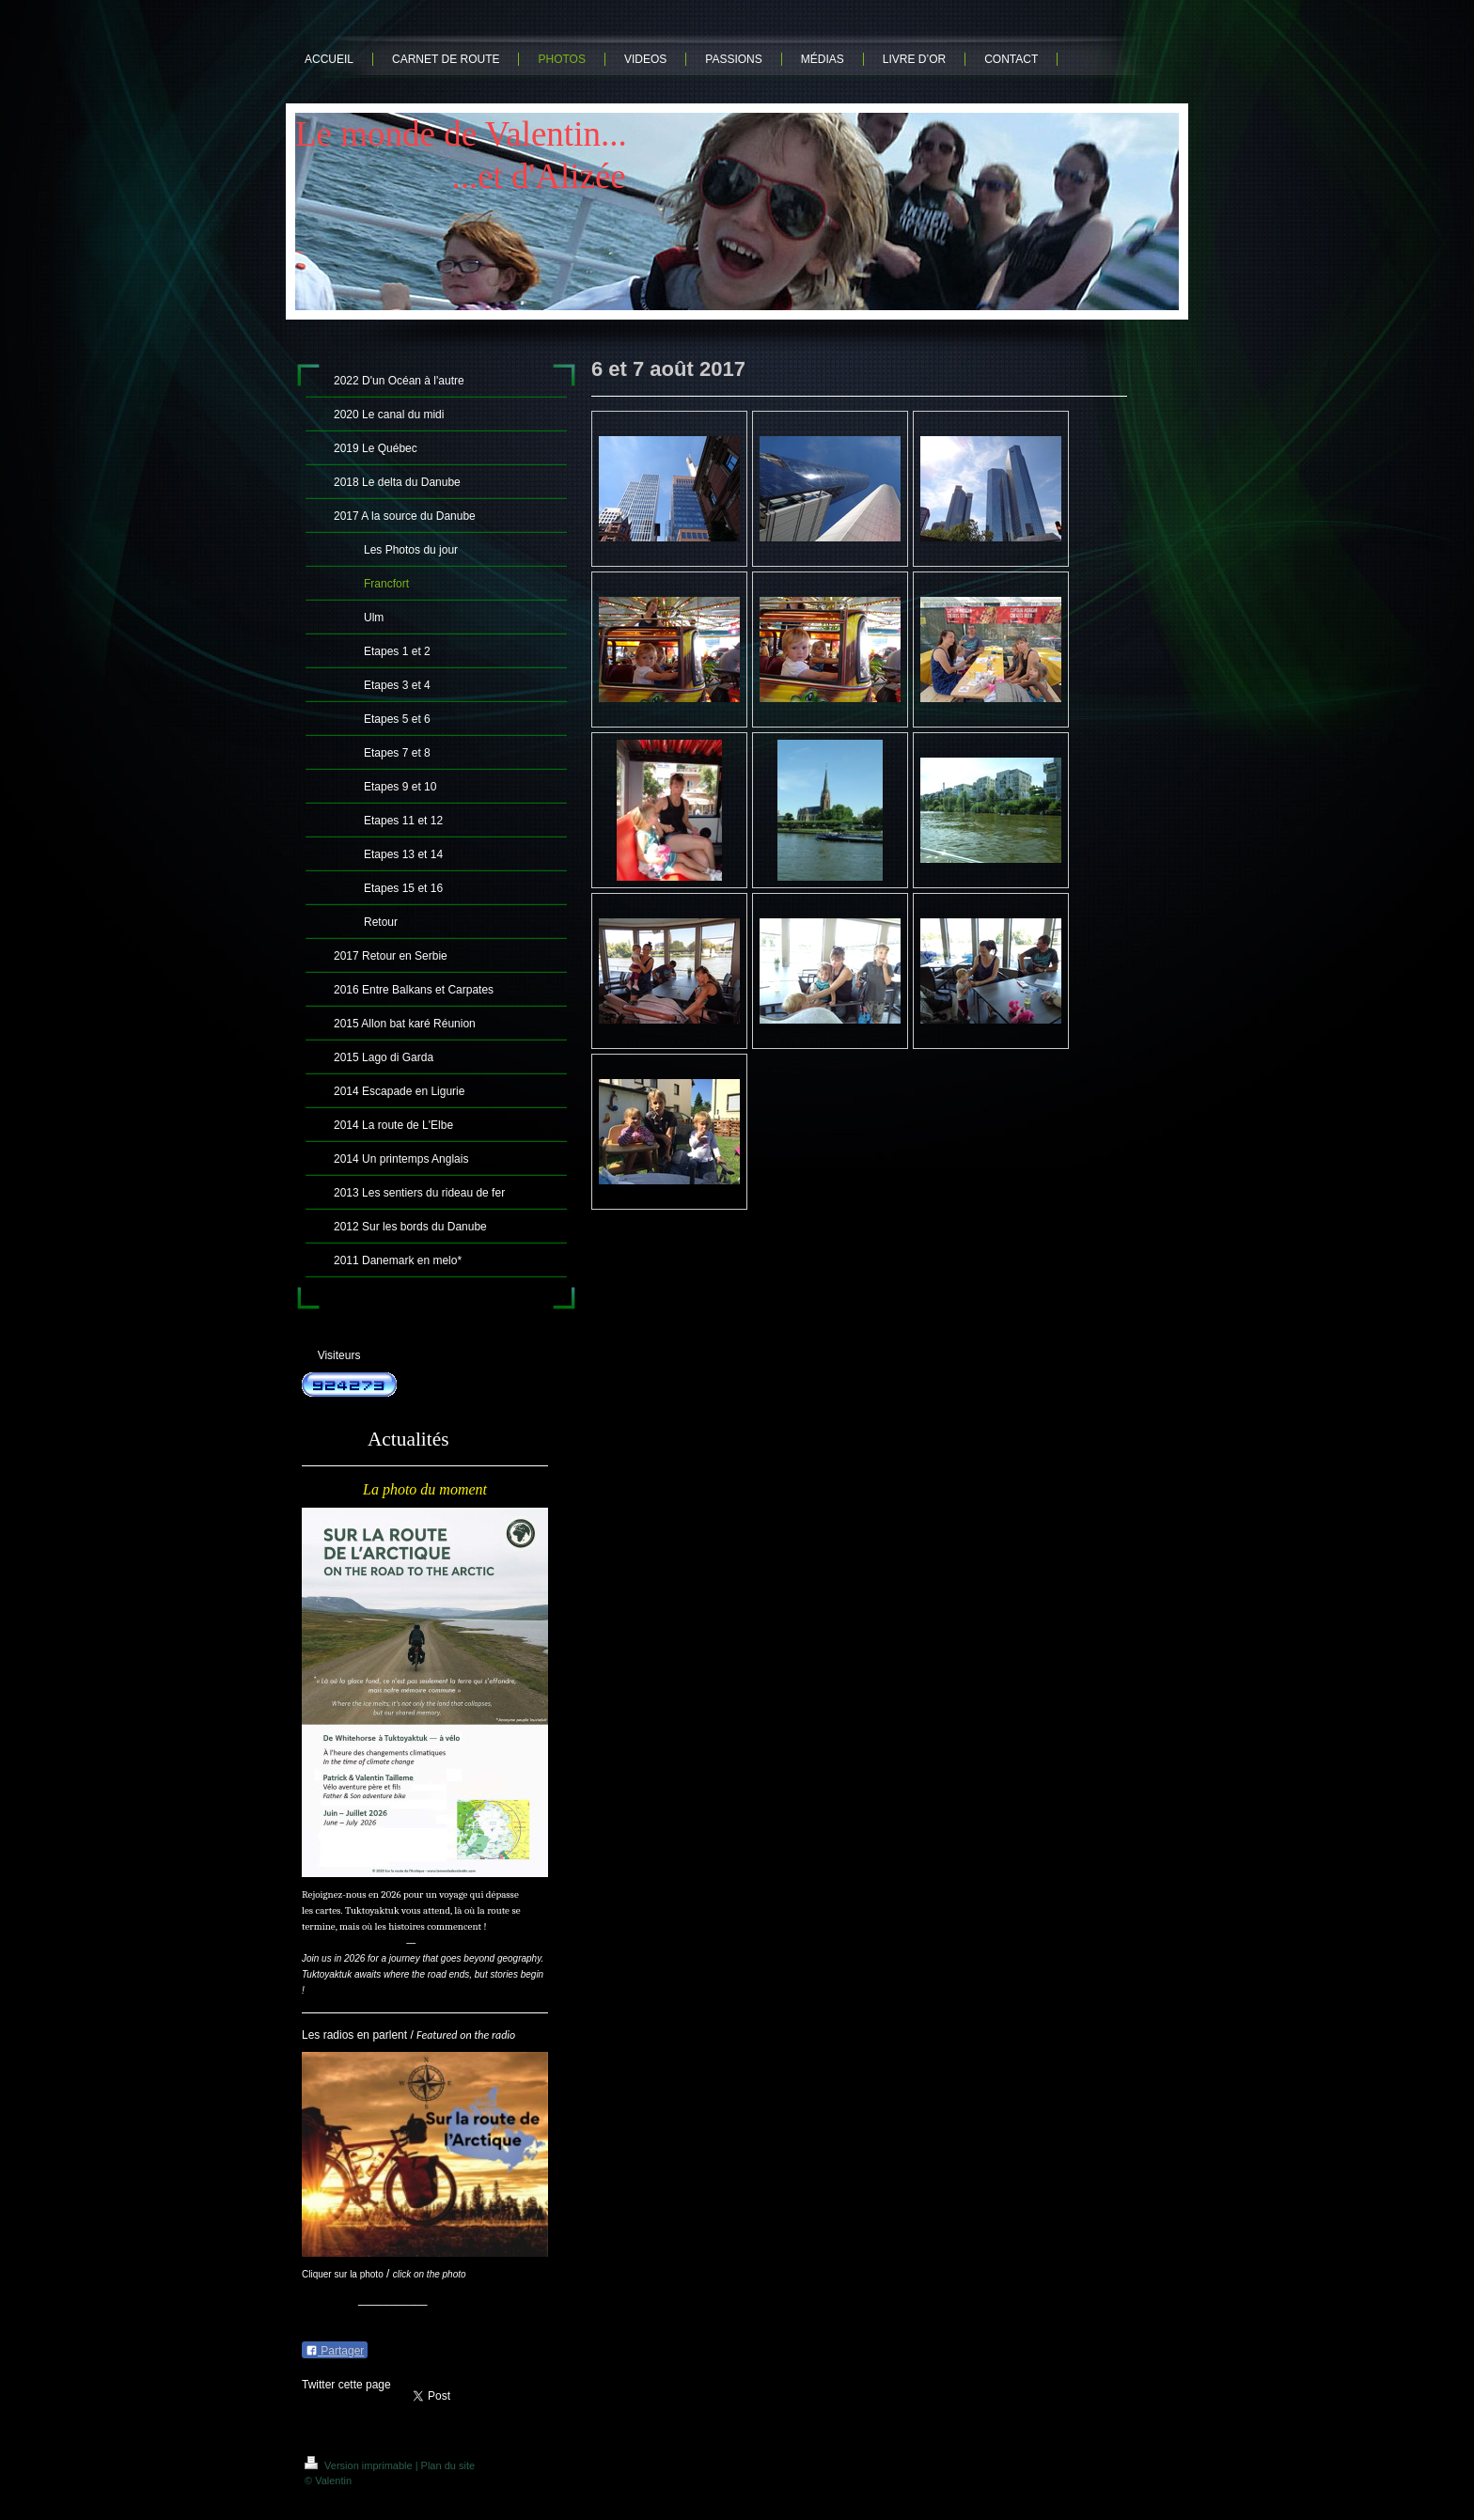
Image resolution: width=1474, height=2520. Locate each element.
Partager (335, 2350)
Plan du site (448, 2465)
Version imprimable (360, 2465)
